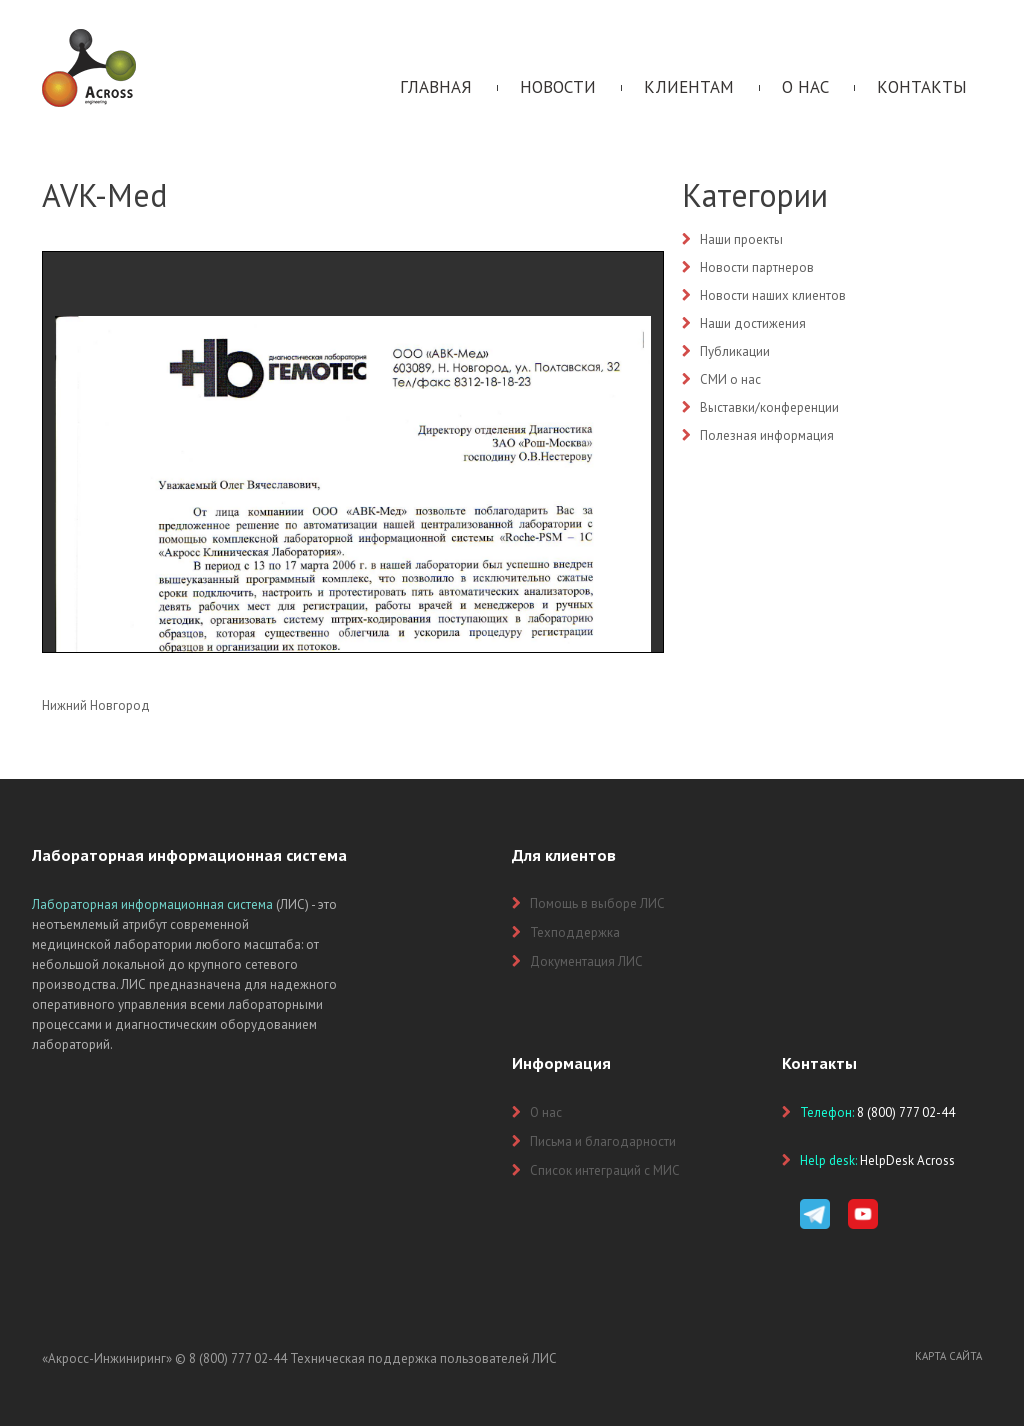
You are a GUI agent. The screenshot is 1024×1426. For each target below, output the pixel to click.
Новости (558, 87)
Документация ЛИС (586, 961)
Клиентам (689, 87)
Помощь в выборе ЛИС (597, 903)
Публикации (735, 351)
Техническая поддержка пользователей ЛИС (423, 1358)
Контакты (922, 87)
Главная (436, 87)
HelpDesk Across (907, 1160)
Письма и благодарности (603, 1141)
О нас (805, 87)
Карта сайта (948, 1356)
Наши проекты (741, 239)
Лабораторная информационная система (152, 904)
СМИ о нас (730, 379)
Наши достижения (753, 323)
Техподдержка (575, 932)
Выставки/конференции (769, 407)
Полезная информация (767, 435)
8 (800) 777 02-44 (238, 1358)
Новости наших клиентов (773, 295)
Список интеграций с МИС (605, 1170)
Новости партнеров (757, 267)
